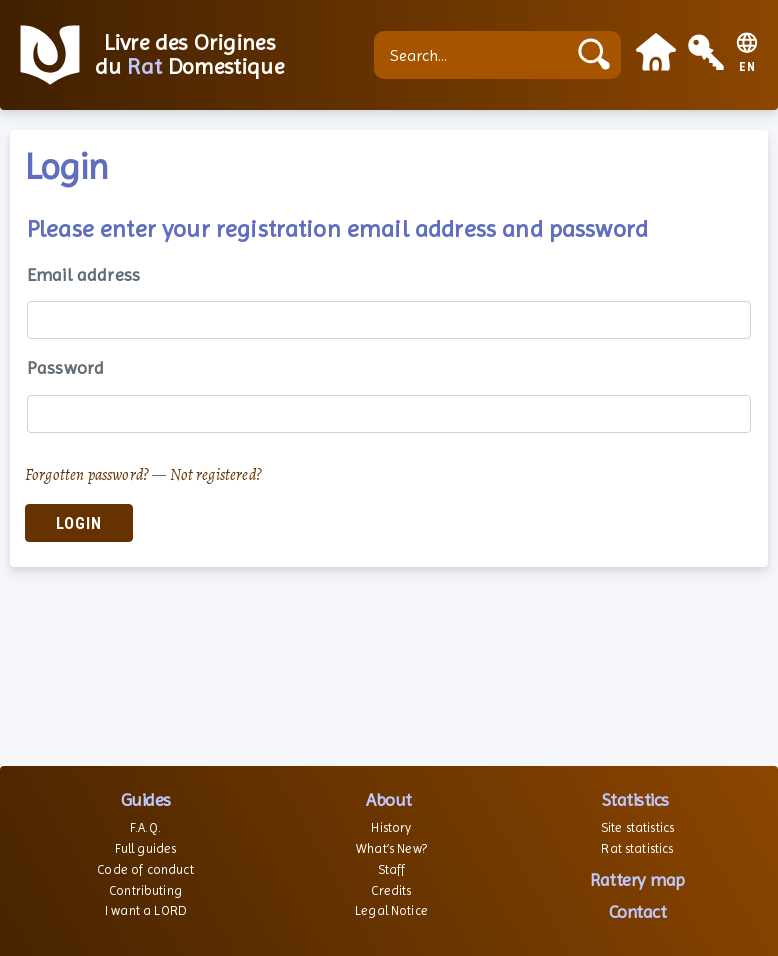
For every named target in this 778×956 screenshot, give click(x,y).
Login (79, 523)
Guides (146, 799)
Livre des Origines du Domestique (189, 55)
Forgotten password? (87, 475)
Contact (638, 911)
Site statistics (637, 827)
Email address (83, 274)
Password (65, 367)
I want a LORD (145, 910)
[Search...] (475, 55)
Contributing (145, 890)
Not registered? (216, 475)
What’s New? (391, 848)
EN (747, 67)
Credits (391, 890)
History (391, 827)
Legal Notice (391, 910)
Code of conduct (145, 869)
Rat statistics (637, 848)
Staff (392, 869)
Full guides (146, 848)
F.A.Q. (145, 827)
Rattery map (637, 879)
